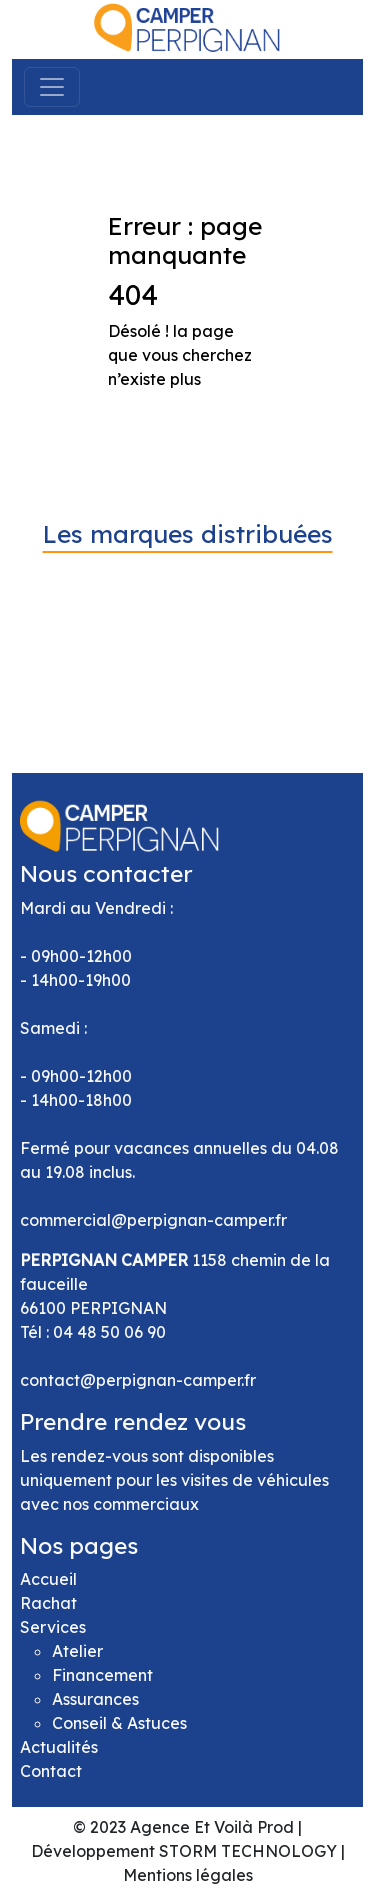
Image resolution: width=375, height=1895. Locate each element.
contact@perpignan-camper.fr (138, 1380)
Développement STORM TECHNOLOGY (184, 1851)
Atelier (77, 1651)
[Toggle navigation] (52, 87)
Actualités (59, 1747)
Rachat (48, 1603)
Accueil (48, 1579)
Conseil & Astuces (119, 1723)
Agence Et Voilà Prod (212, 1827)
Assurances (95, 1699)
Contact (51, 1771)
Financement (102, 1675)
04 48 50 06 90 (109, 1332)
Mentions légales (188, 1875)
